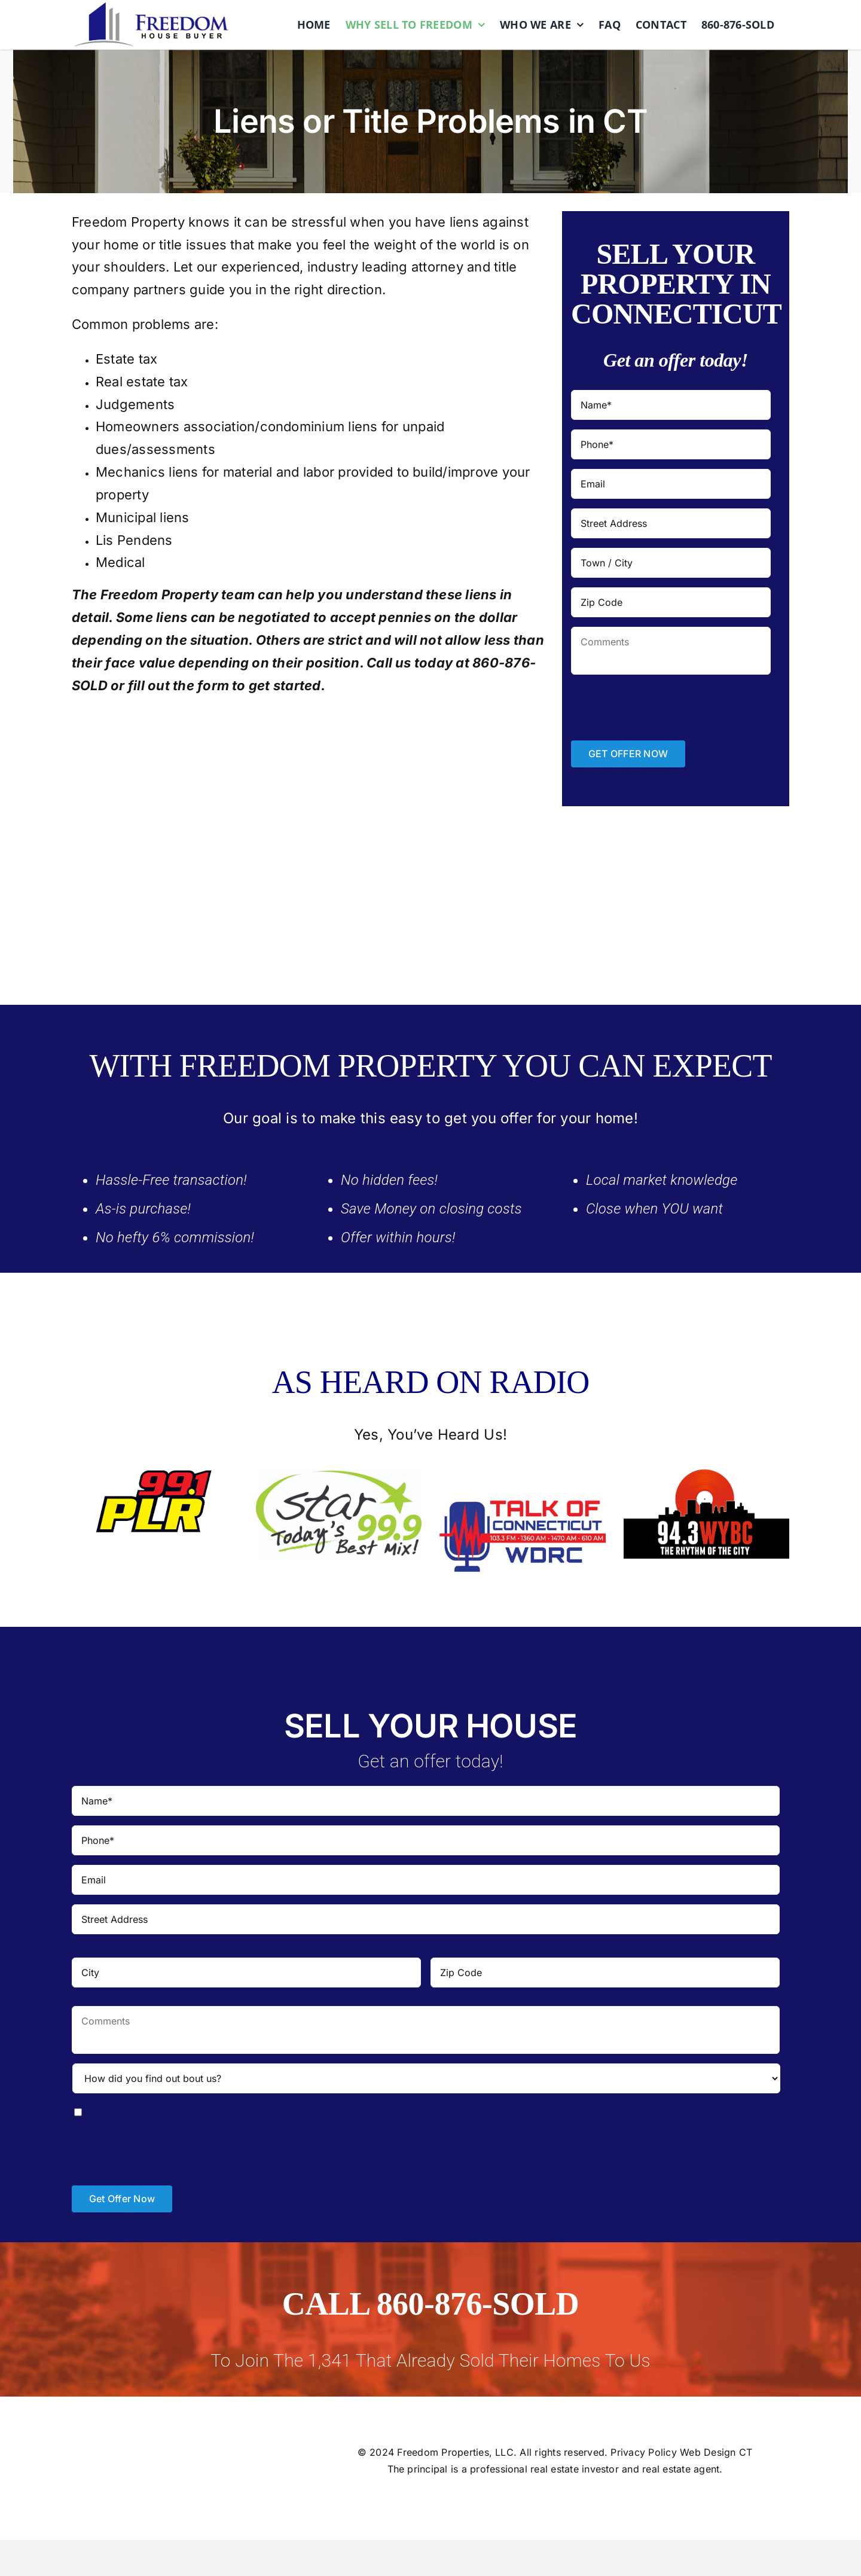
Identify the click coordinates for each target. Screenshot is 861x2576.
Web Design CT (716, 2452)
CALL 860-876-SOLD (430, 2304)
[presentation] (662, 707)
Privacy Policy (643, 2452)
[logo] (151, 7)
